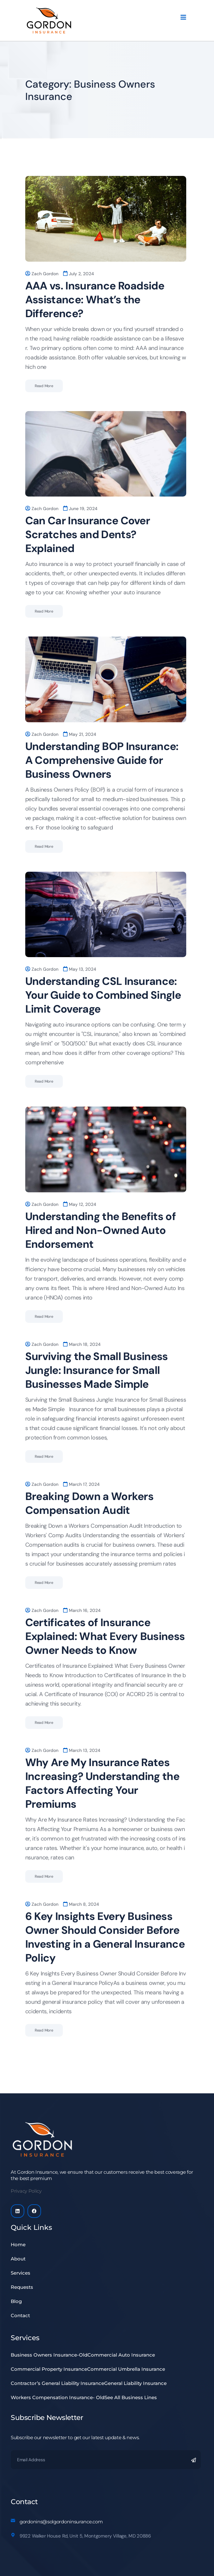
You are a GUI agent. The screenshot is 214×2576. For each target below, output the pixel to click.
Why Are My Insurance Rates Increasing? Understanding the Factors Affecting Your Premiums (102, 1783)
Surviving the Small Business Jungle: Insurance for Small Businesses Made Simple (96, 1370)
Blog (16, 2301)
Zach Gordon (45, 273)
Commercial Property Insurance (49, 2369)
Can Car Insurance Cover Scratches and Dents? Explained (87, 534)
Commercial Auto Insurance (121, 2355)
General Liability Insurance (135, 2383)
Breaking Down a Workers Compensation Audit (89, 1503)
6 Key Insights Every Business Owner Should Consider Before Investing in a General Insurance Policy (105, 1937)
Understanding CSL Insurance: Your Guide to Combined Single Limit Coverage (103, 995)
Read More (44, 385)
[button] (106, 2259)
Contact (20, 2315)
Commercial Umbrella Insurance (126, 2369)
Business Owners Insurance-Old (49, 2355)
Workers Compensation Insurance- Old (57, 2397)
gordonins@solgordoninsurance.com (61, 2522)
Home (18, 2244)
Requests (25, 2286)
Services (20, 2273)
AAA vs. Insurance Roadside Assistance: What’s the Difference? (94, 300)
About (22, 2258)
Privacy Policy (26, 2191)
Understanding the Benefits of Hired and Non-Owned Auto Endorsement (100, 1230)
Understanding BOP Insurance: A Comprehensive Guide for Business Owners (102, 760)
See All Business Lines (130, 2397)
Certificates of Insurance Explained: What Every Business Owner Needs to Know (105, 1636)
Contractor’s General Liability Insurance (57, 2383)
